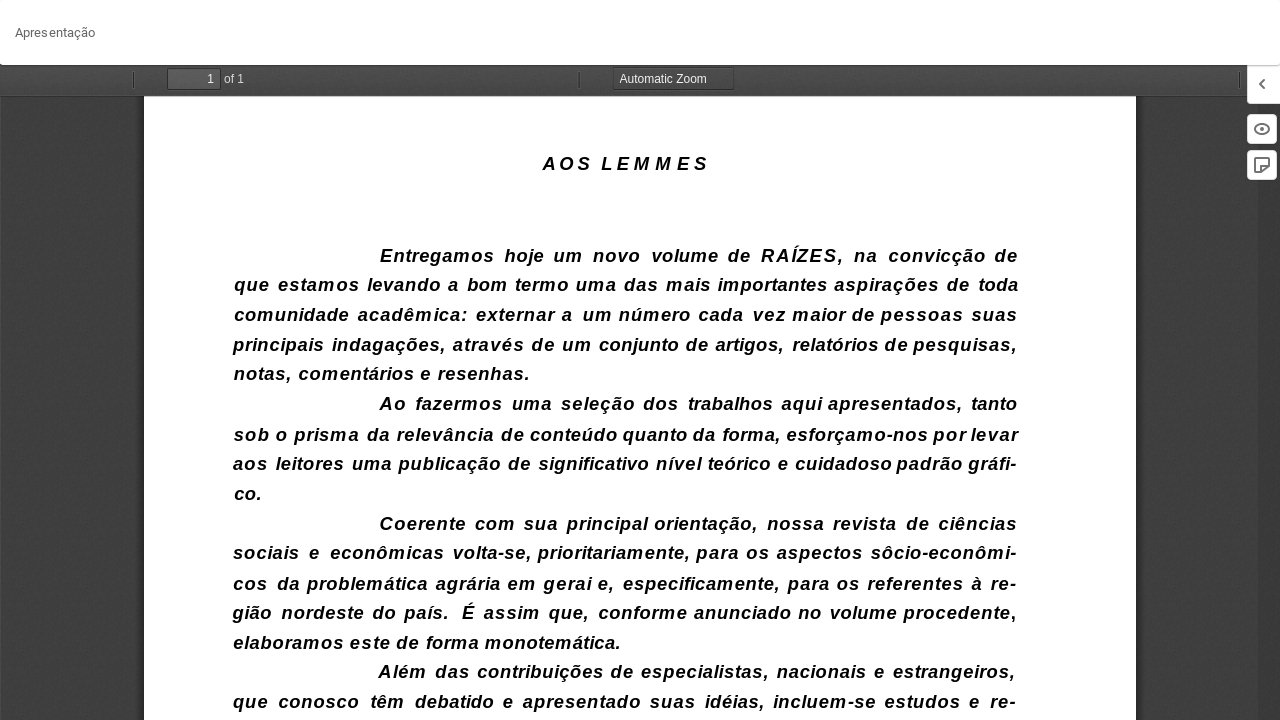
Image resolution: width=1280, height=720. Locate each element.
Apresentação (55, 32)
